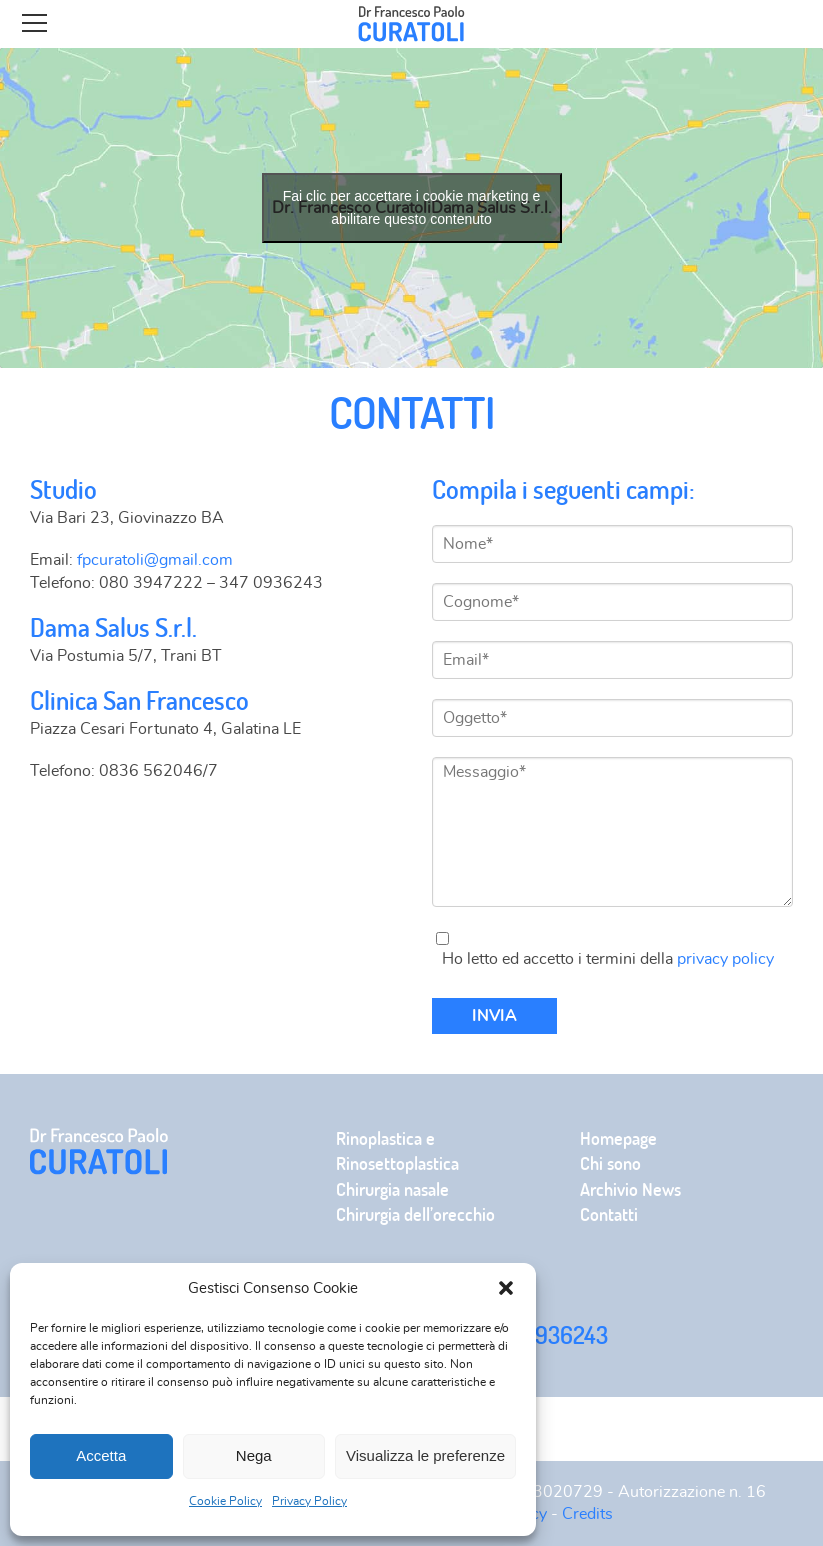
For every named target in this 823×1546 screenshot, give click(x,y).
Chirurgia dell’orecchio (415, 1214)
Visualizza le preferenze (425, 1455)
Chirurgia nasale (392, 1189)
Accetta (101, 1455)
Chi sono (610, 1163)
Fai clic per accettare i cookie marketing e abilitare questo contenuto (412, 207)
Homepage (618, 1138)
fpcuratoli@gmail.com (155, 560)
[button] (506, 1288)
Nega (254, 1455)
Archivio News (630, 1189)
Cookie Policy (225, 1501)
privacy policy (725, 959)
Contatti (609, 1214)
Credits (587, 1514)
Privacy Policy (309, 1501)
